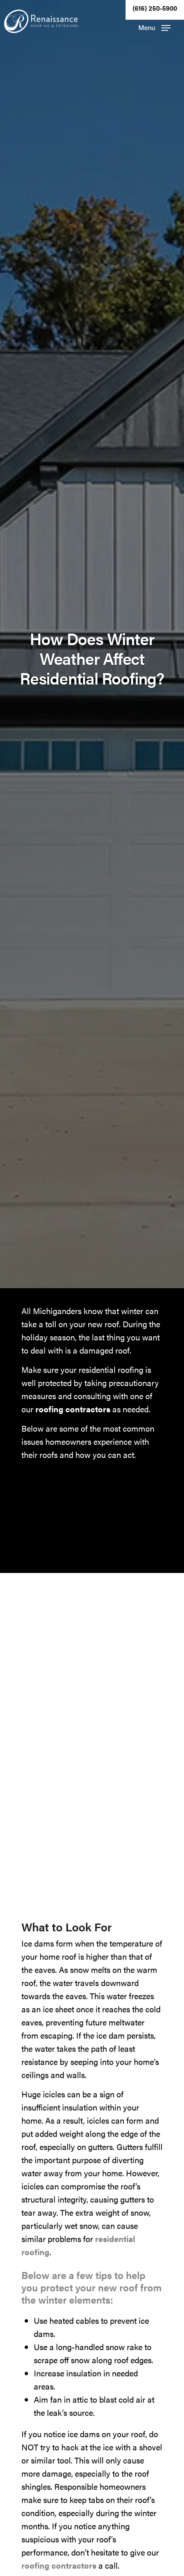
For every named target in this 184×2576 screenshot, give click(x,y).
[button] (154, 27)
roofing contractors (72, 1409)
